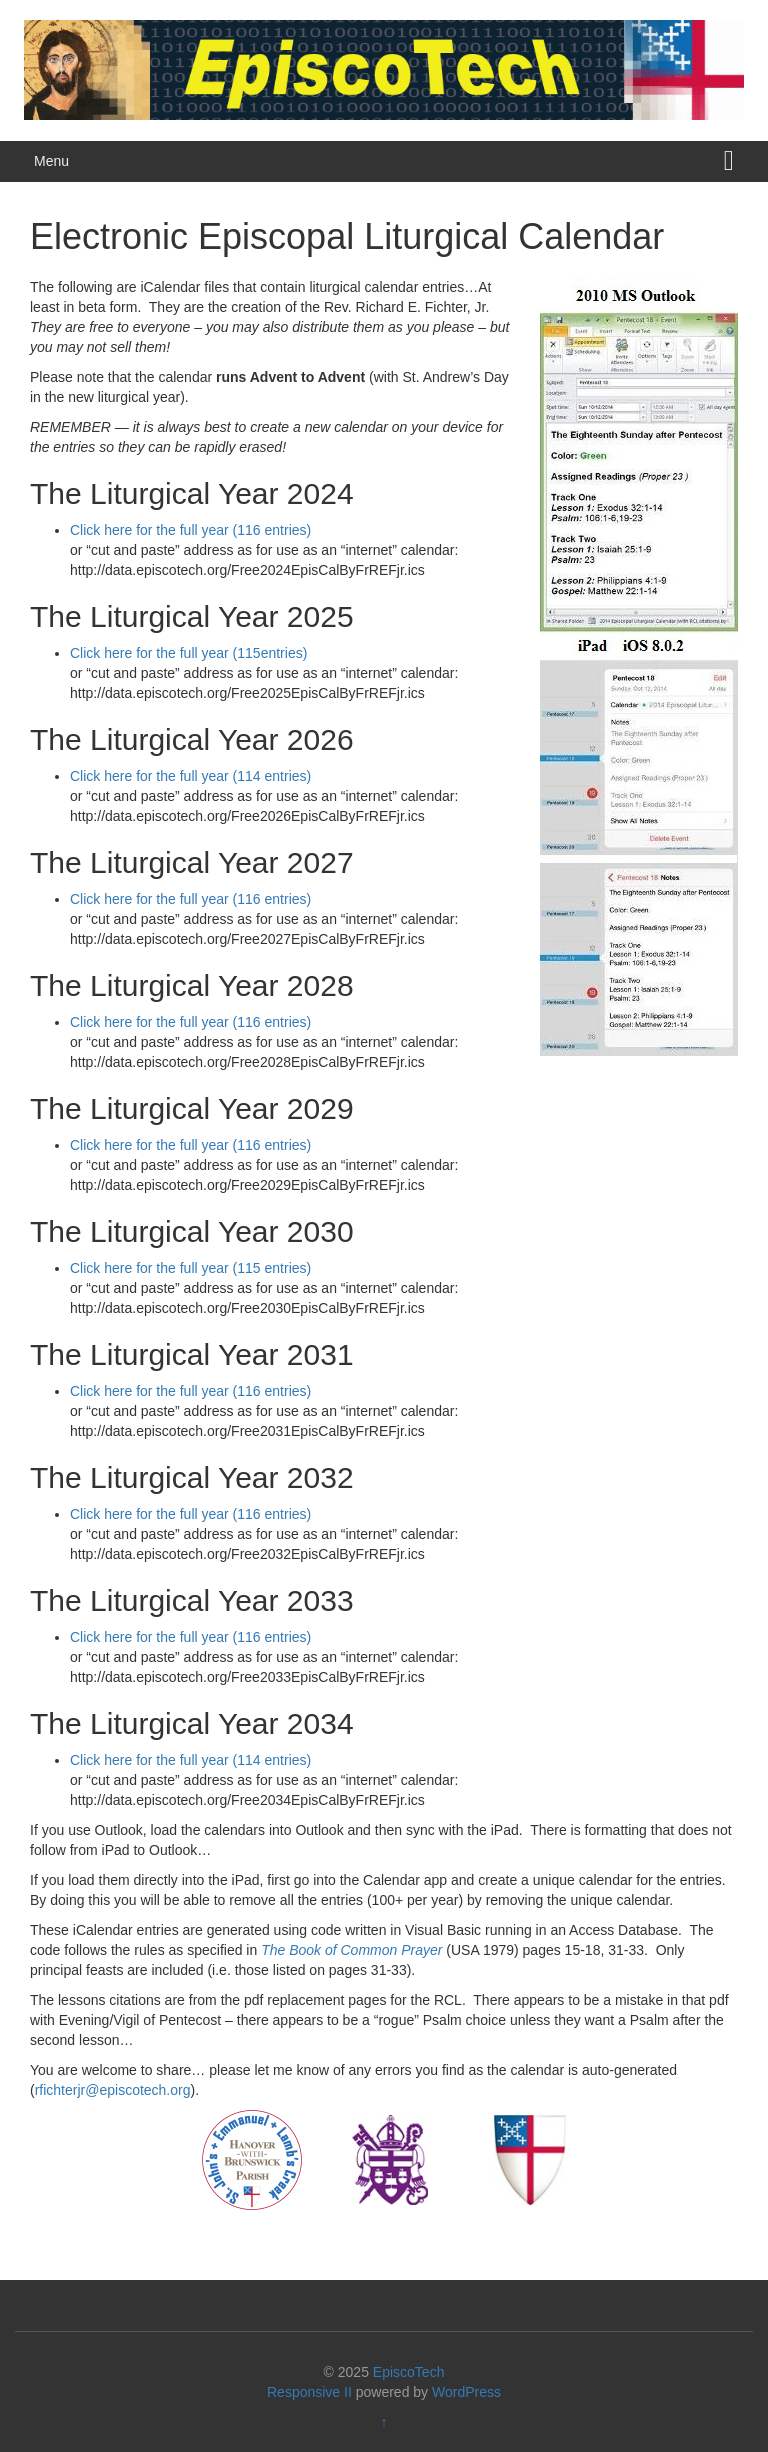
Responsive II (309, 2392)
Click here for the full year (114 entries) (190, 776)
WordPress (466, 2392)
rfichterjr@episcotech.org (113, 2090)
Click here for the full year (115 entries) (190, 1268)
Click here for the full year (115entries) (188, 653)
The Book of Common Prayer (351, 1950)
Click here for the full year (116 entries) (190, 530)
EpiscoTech (409, 2372)
